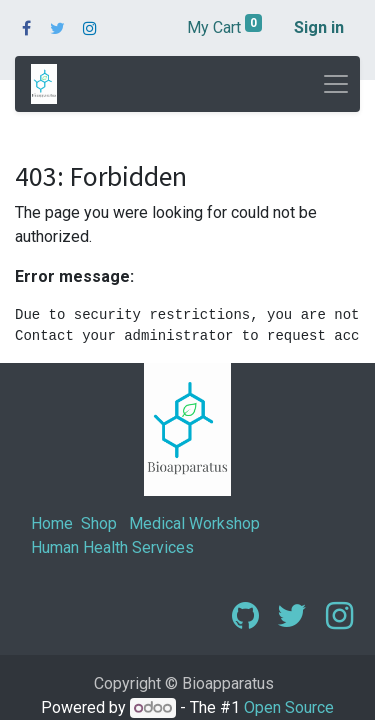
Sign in (319, 27)
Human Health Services (112, 547)
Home (52, 523)
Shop (99, 523)
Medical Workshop (194, 523)
